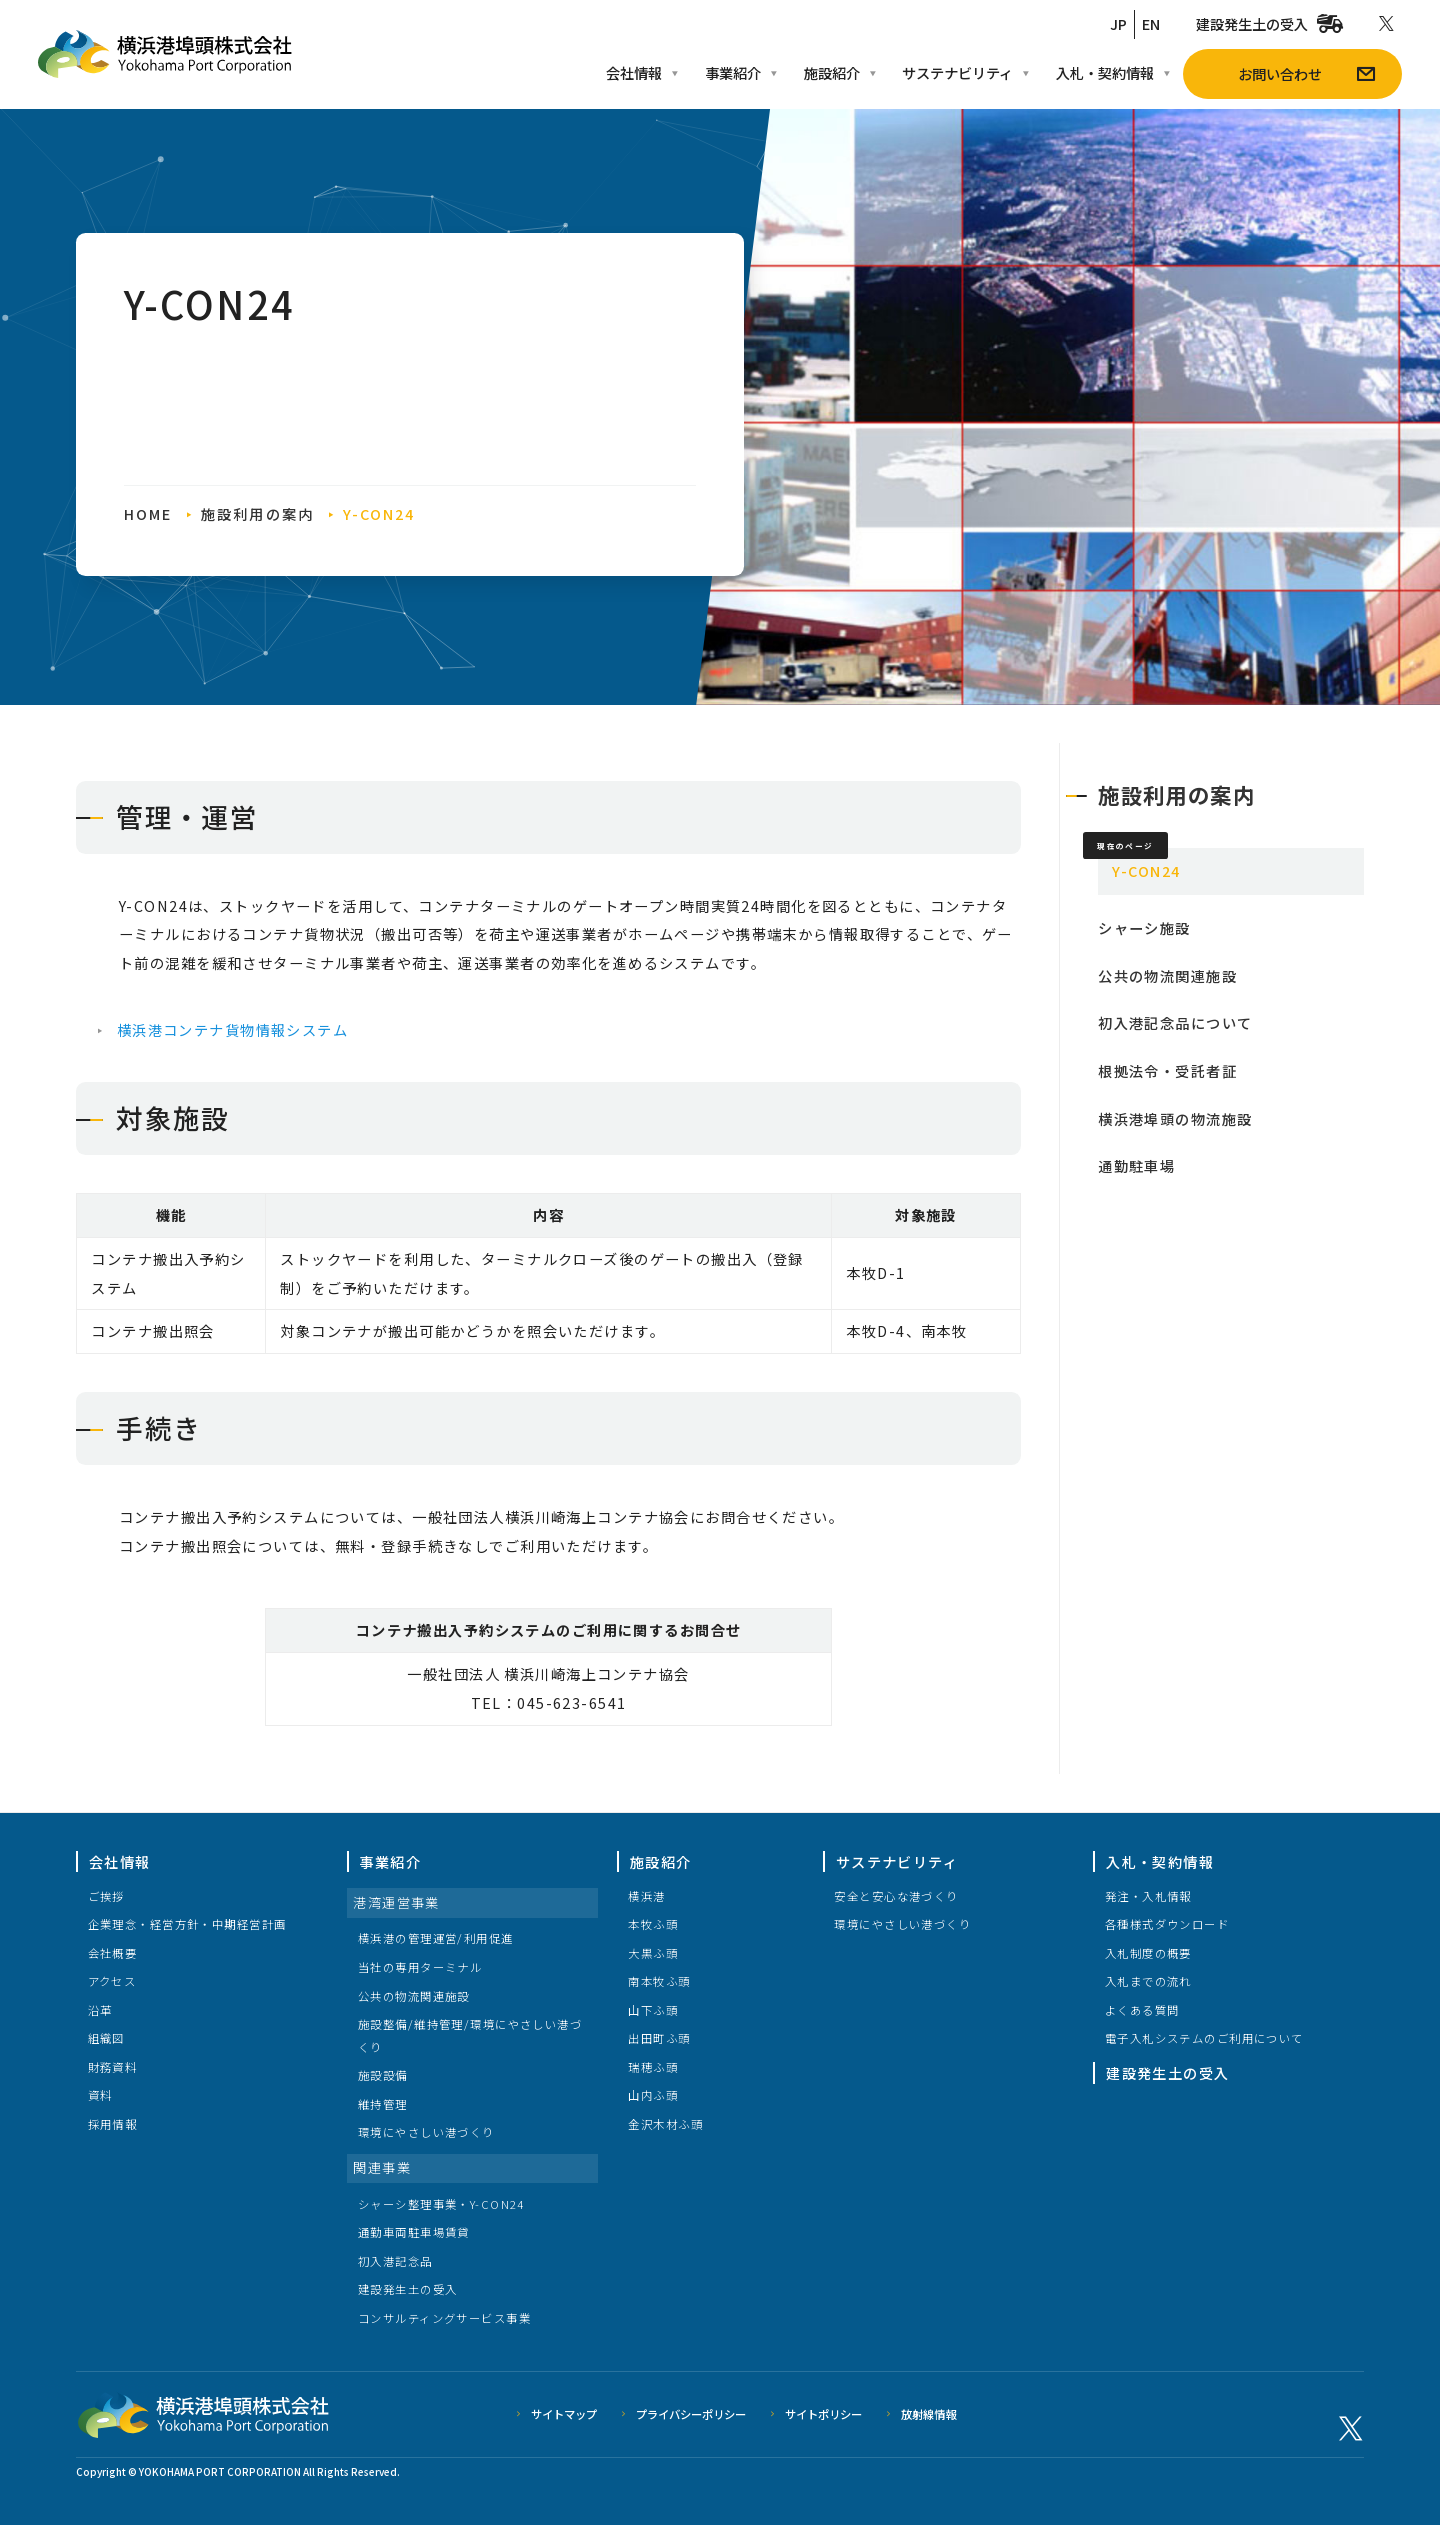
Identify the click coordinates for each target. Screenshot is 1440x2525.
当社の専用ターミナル (420, 1967)
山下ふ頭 (653, 2010)
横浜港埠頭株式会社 (203, 2415)
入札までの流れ (1148, 1981)
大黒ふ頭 (653, 1953)
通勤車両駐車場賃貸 (414, 2232)
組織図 (106, 2038)
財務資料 (113, 2067)
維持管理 (383, 2104)
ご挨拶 (106, 1896)
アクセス (112, 1981)
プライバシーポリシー (691, 2414)
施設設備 (383, 2075)
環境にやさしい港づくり (426, 2132)
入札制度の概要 (1148, 1953)
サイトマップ (564, 2414)
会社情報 (120, 1861)
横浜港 (646, 1896)
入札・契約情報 (1160, 1861)
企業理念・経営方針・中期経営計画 (187, 1924)
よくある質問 (1142, 2010)
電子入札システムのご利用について (1204, 2038)
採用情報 (113, 2124)
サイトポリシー (823, 2414)
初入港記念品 (395, 2261)
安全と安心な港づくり (896, 1896)
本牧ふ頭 (653, 1924)
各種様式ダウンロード (1167, 1924)
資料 (100, 2095)
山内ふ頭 (653, 2095)
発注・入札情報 (1148, 1896)
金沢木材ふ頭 (665, 2124)
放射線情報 (928, 2414)
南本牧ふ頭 (659, 1981)
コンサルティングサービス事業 (444, 2318)
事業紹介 (390, 1861)
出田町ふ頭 (659, 2038)
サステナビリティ (897, 1861)
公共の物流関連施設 (414, 1996)
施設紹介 (661, 1861)
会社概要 (113, 1953)
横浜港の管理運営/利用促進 (436, 1938)
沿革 (100, 2010)
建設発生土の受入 (407, 2289)
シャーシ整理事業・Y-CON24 (441, 2204)
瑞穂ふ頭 (653, 2067)
